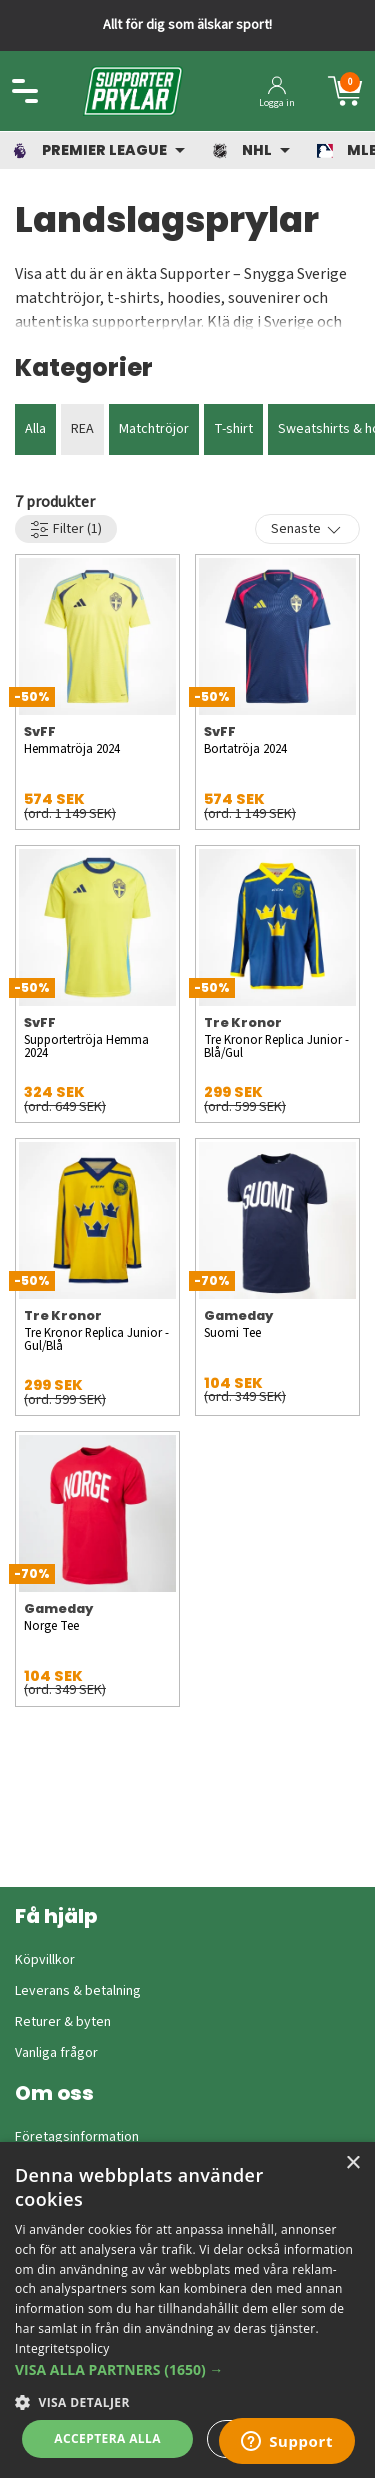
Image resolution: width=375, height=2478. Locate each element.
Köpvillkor (45, 1960)
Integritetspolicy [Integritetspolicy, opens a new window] (62, 2348)
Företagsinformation (77, 2137)
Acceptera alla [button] (107, 2438)
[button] (187, 2369)
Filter (66, 529)
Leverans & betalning (78, 1991)
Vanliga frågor (56, 2053)
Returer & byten (63, 2022)
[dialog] (187, 2310)
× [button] (352, 2163)
